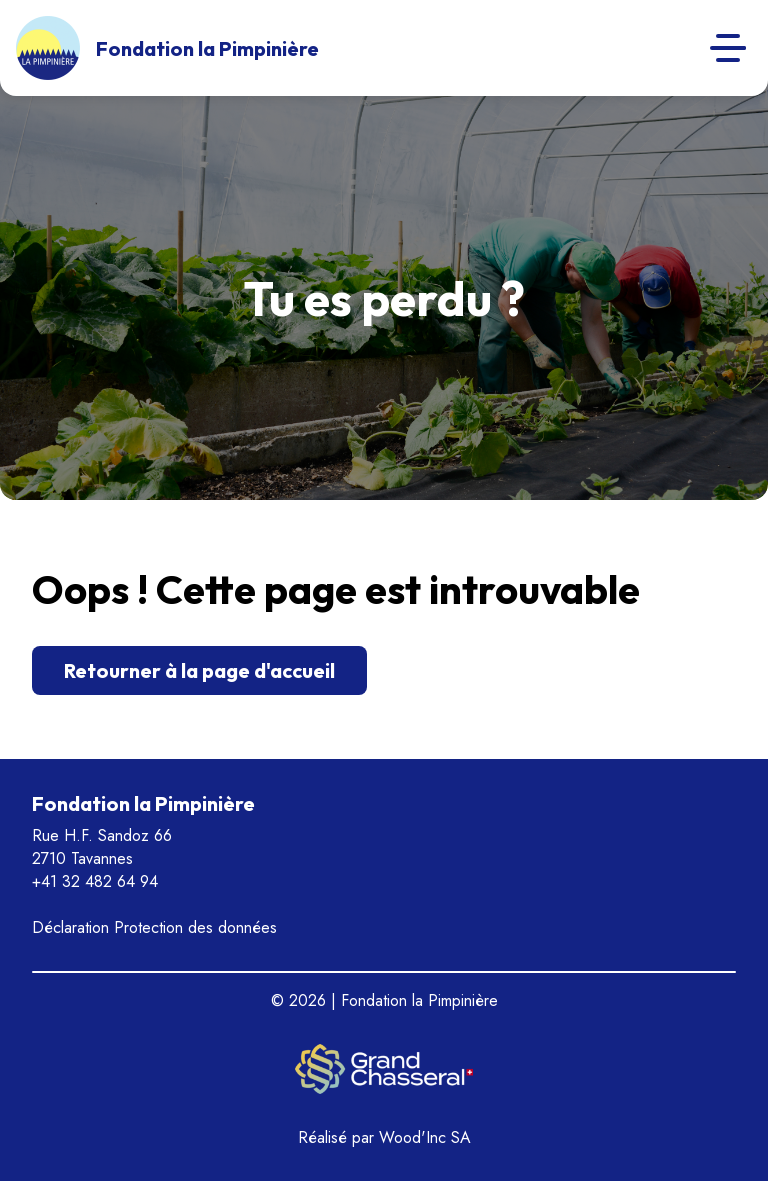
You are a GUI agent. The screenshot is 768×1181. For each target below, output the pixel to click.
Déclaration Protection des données (154, 927)
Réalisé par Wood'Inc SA (384, 1137)
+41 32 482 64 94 (95, 881)
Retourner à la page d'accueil (199, 670)
